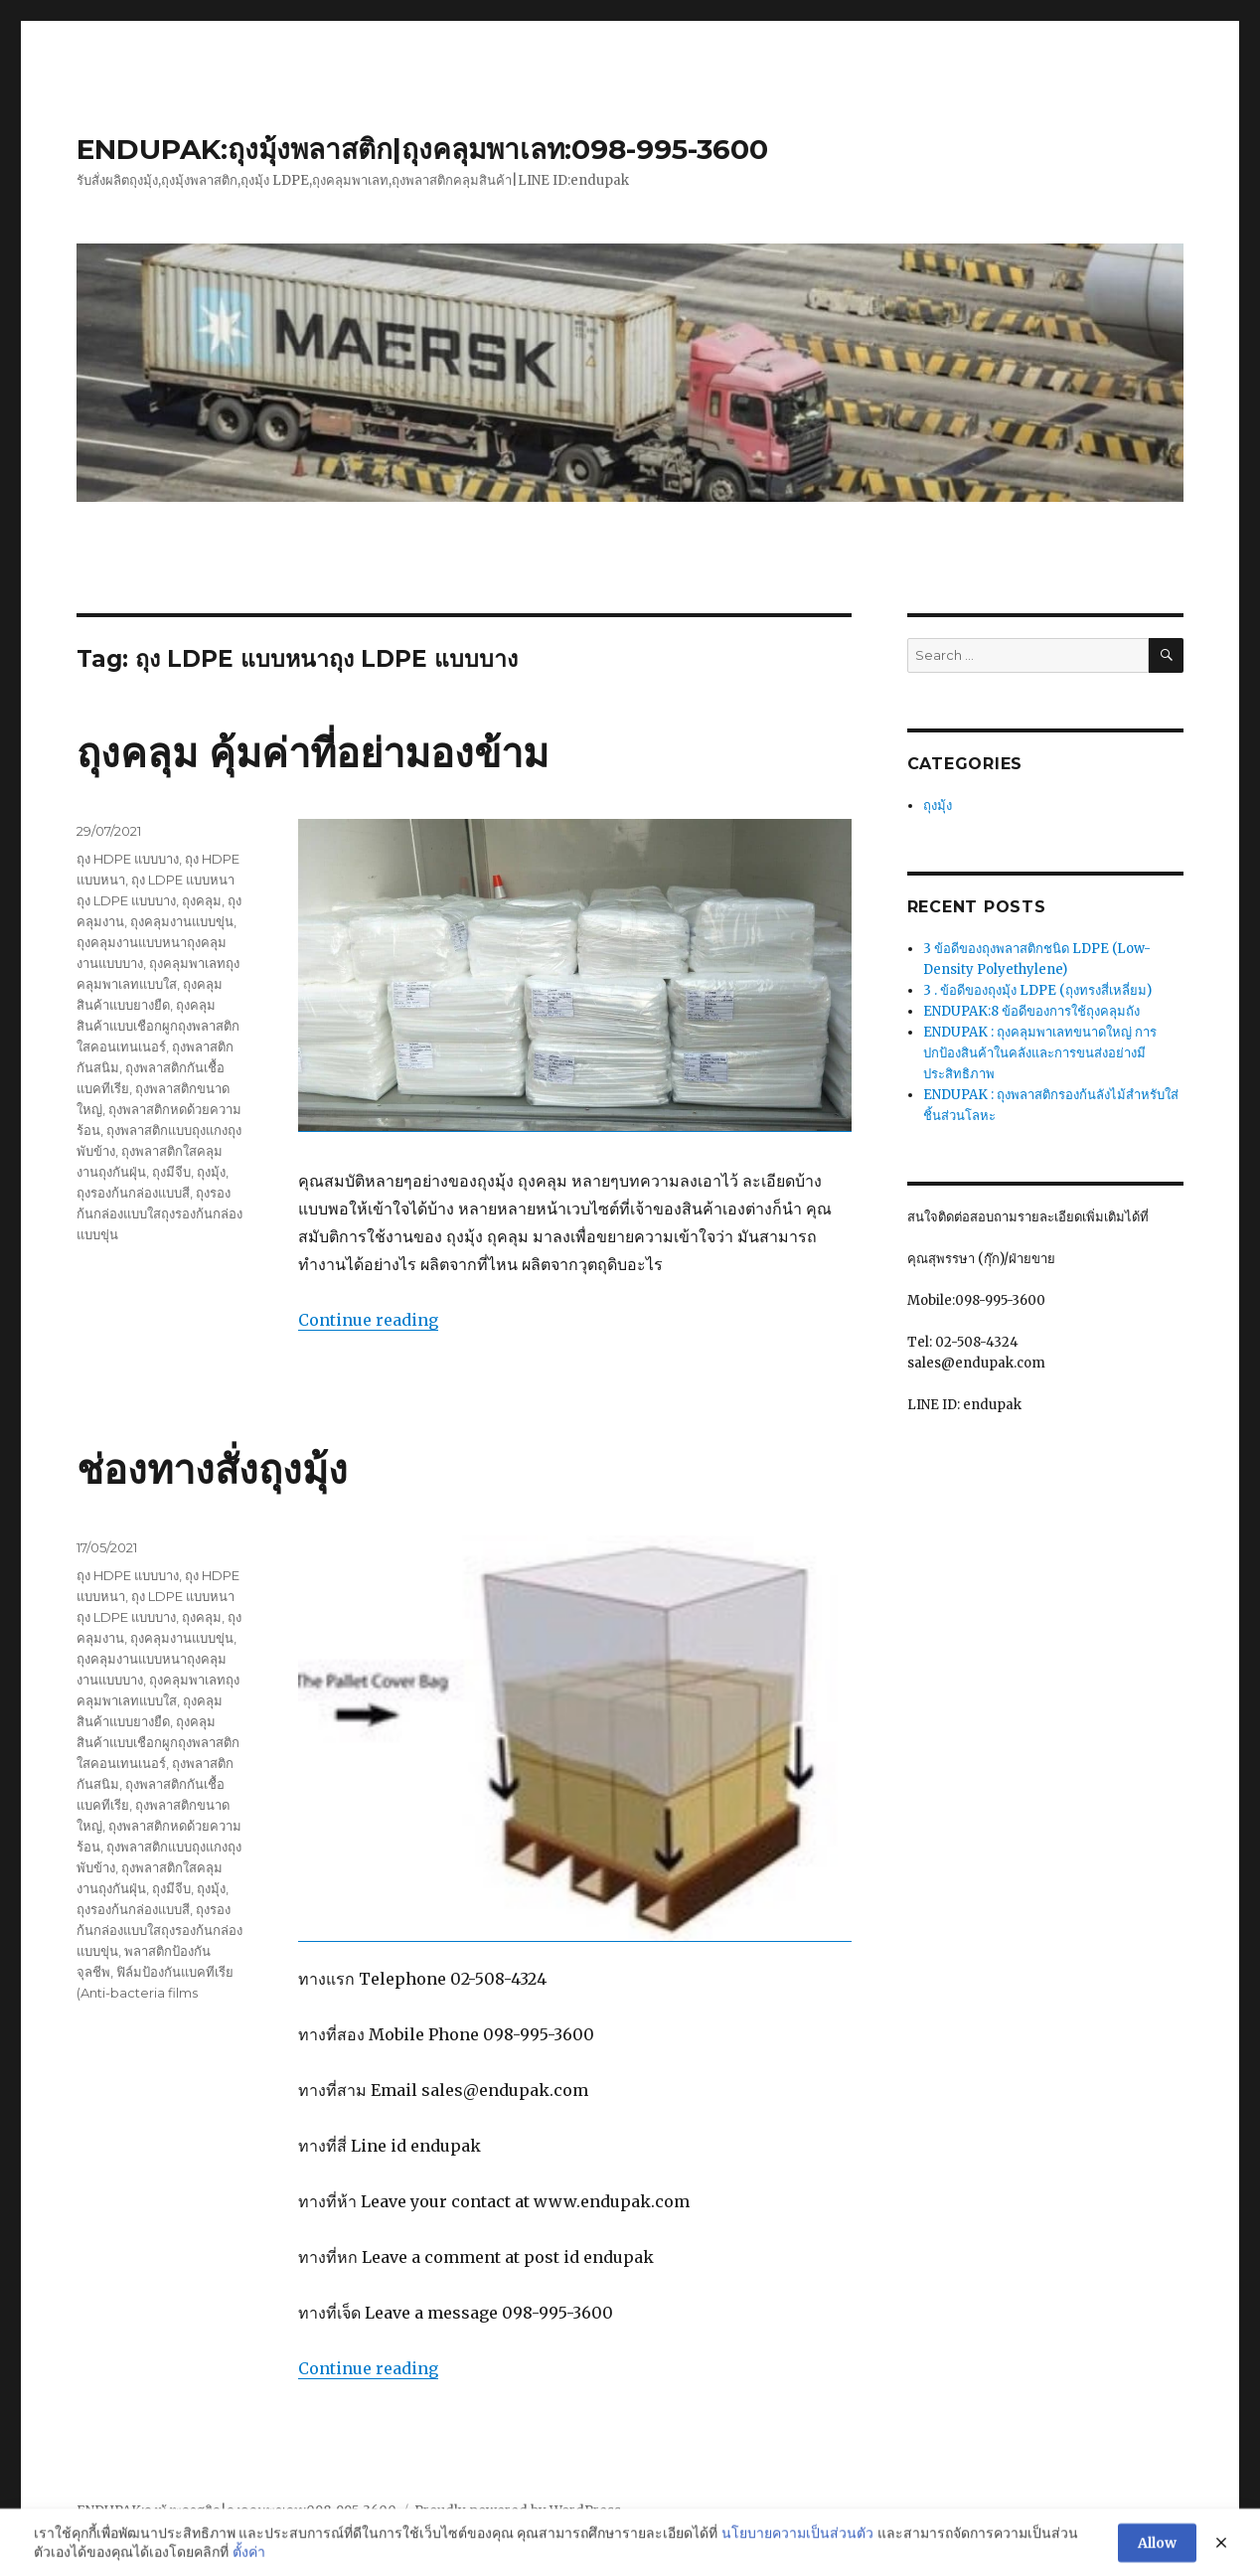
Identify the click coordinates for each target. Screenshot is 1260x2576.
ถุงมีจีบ (171, 1172)
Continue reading (368, 1320)
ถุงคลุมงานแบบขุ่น (182, 921)
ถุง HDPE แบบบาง (128, 859)
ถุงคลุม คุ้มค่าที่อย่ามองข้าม (313, 752)
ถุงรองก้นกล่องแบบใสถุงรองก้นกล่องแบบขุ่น (159, 1213)
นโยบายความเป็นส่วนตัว (797, 2564)
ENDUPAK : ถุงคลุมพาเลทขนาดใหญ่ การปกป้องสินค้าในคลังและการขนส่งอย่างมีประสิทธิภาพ (1040, 1053)
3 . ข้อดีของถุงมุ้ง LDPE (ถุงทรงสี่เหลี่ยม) (1037, 990)
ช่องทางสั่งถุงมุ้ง (212, 1469)
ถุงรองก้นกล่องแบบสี (133, 1193)
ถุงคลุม (202, 900)
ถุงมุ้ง (211, 1172)
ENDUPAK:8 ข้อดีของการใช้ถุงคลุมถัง (1031, 1011)
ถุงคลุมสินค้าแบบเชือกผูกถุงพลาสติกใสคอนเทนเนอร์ (158, 1025)
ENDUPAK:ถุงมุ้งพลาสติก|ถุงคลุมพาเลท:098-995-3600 (422, 149)
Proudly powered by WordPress (517, 2510)
